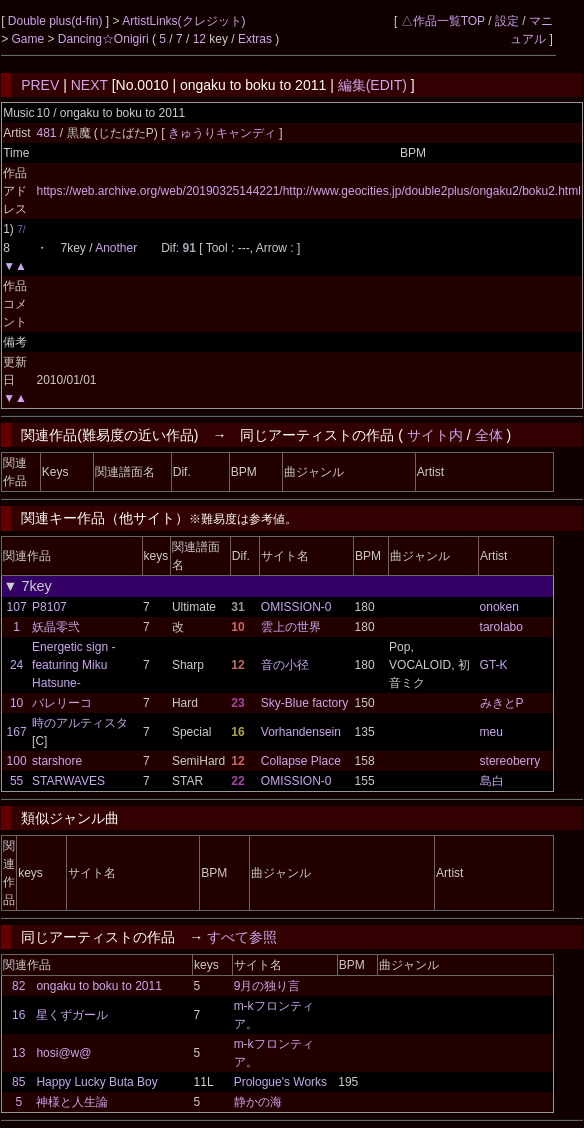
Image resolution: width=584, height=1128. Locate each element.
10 (16, 703)
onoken (499, 607)
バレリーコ (62, 703)
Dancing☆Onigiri (105, 39)
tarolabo (501, 627)
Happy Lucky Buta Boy (96, 1082)
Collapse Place (301, 761)
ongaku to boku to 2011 (98, 986)
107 (17, 607)
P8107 (49, 607)
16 (18, 1015)
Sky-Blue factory (304, 703)
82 (18, 986)
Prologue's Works (280, 1082)
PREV (40, 85)
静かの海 (258, 1102)
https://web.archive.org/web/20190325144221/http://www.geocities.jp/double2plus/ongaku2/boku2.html (308, 191)
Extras (255, 39)
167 (17, 732)
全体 (489, 435)
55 (16, 781)
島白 (492, 781)
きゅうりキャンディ (223, 133)
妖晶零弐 (56, 627)
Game (29, 39)
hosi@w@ (63, 1053)
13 (18, 1053)
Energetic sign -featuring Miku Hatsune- (73, 665)
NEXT (89, 85)
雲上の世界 (291, 627)
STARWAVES (68, 781)
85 (18, 1082)
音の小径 (285, 665)
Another (116, 248)
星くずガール (72, 1015)
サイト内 (435, 435)
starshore (57, 761)
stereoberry (510, 761)
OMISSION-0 (296, 607)
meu (491, 732)
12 (199, 39)
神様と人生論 (72, 1102)
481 (46, 133)
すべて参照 (242, 937)
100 (17, 761)
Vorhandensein (301, 732)
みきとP (502, 703)
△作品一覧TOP (443, 21)
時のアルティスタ (80, 723)
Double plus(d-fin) (57, 21)
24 (16, 665)
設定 (507, 21)
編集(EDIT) (372, 85)
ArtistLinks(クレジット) (183, 21)
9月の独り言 (267, 986)
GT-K (494, 665)
